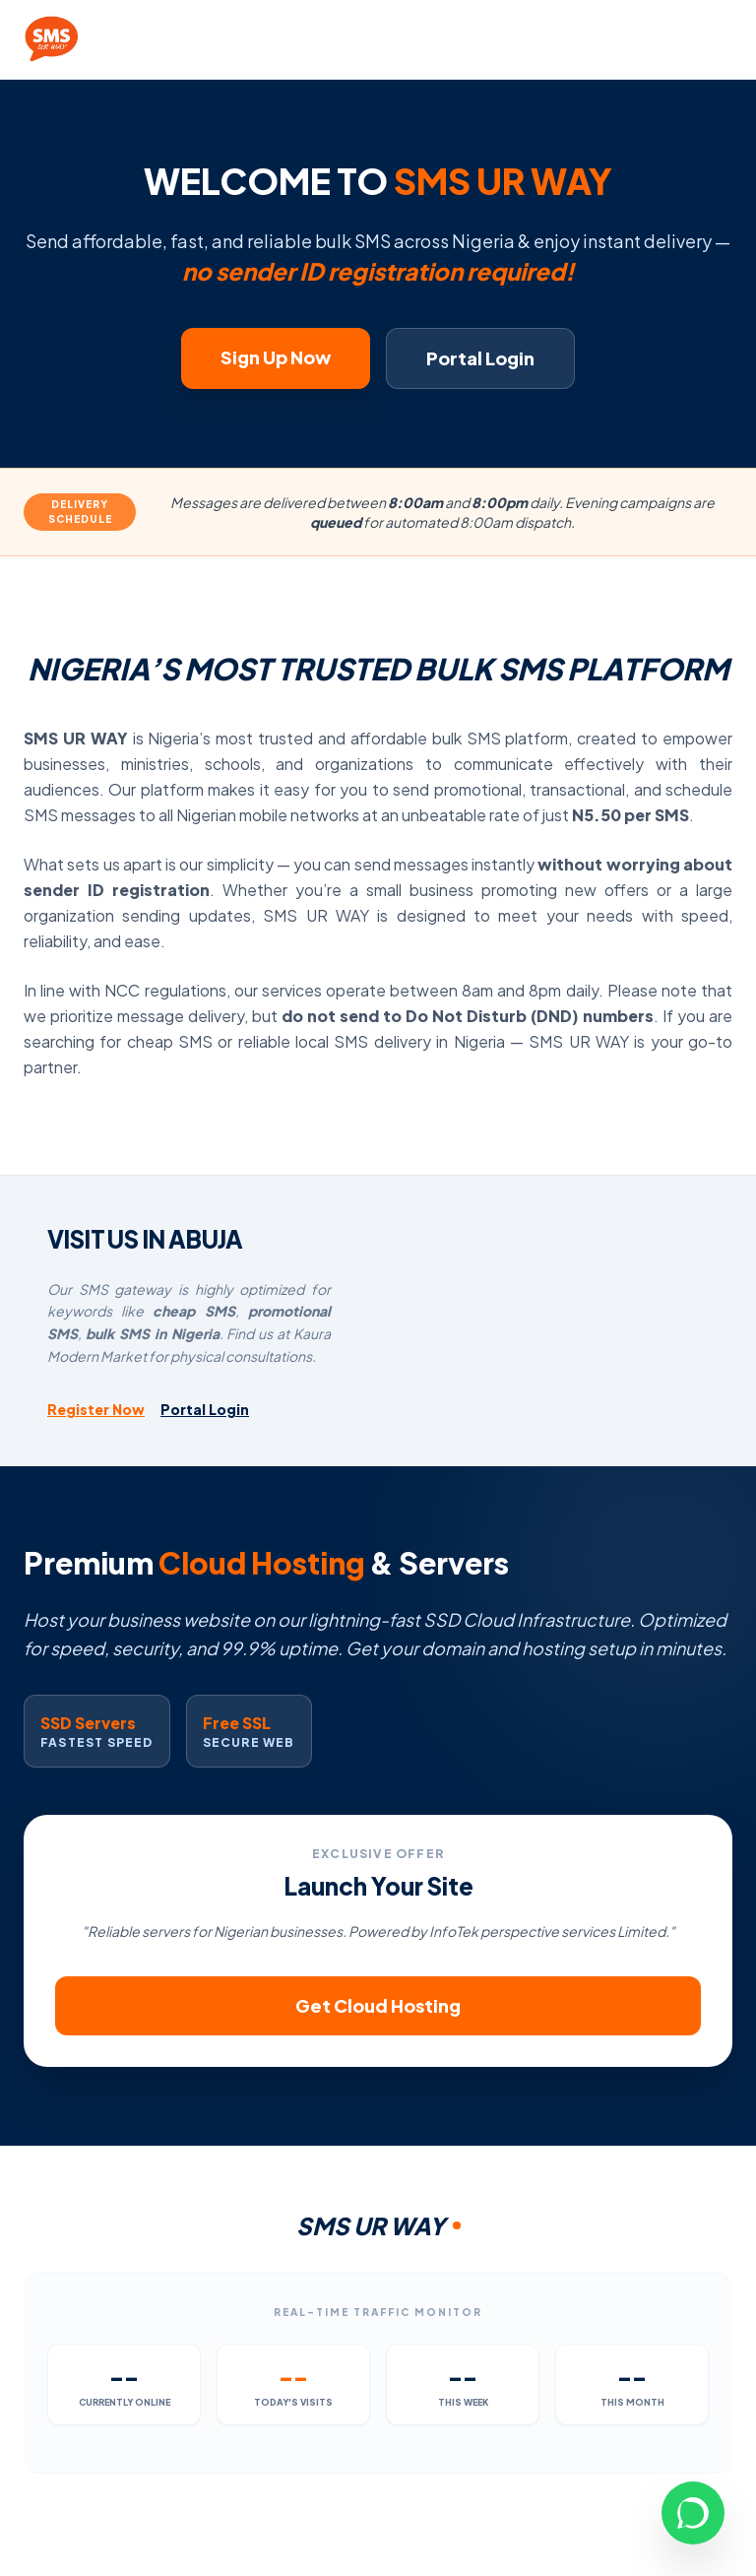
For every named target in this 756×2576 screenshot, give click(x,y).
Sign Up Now (275, 357)
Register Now (96, 1409)
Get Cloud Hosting (378, 2005)
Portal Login (480, 358)
